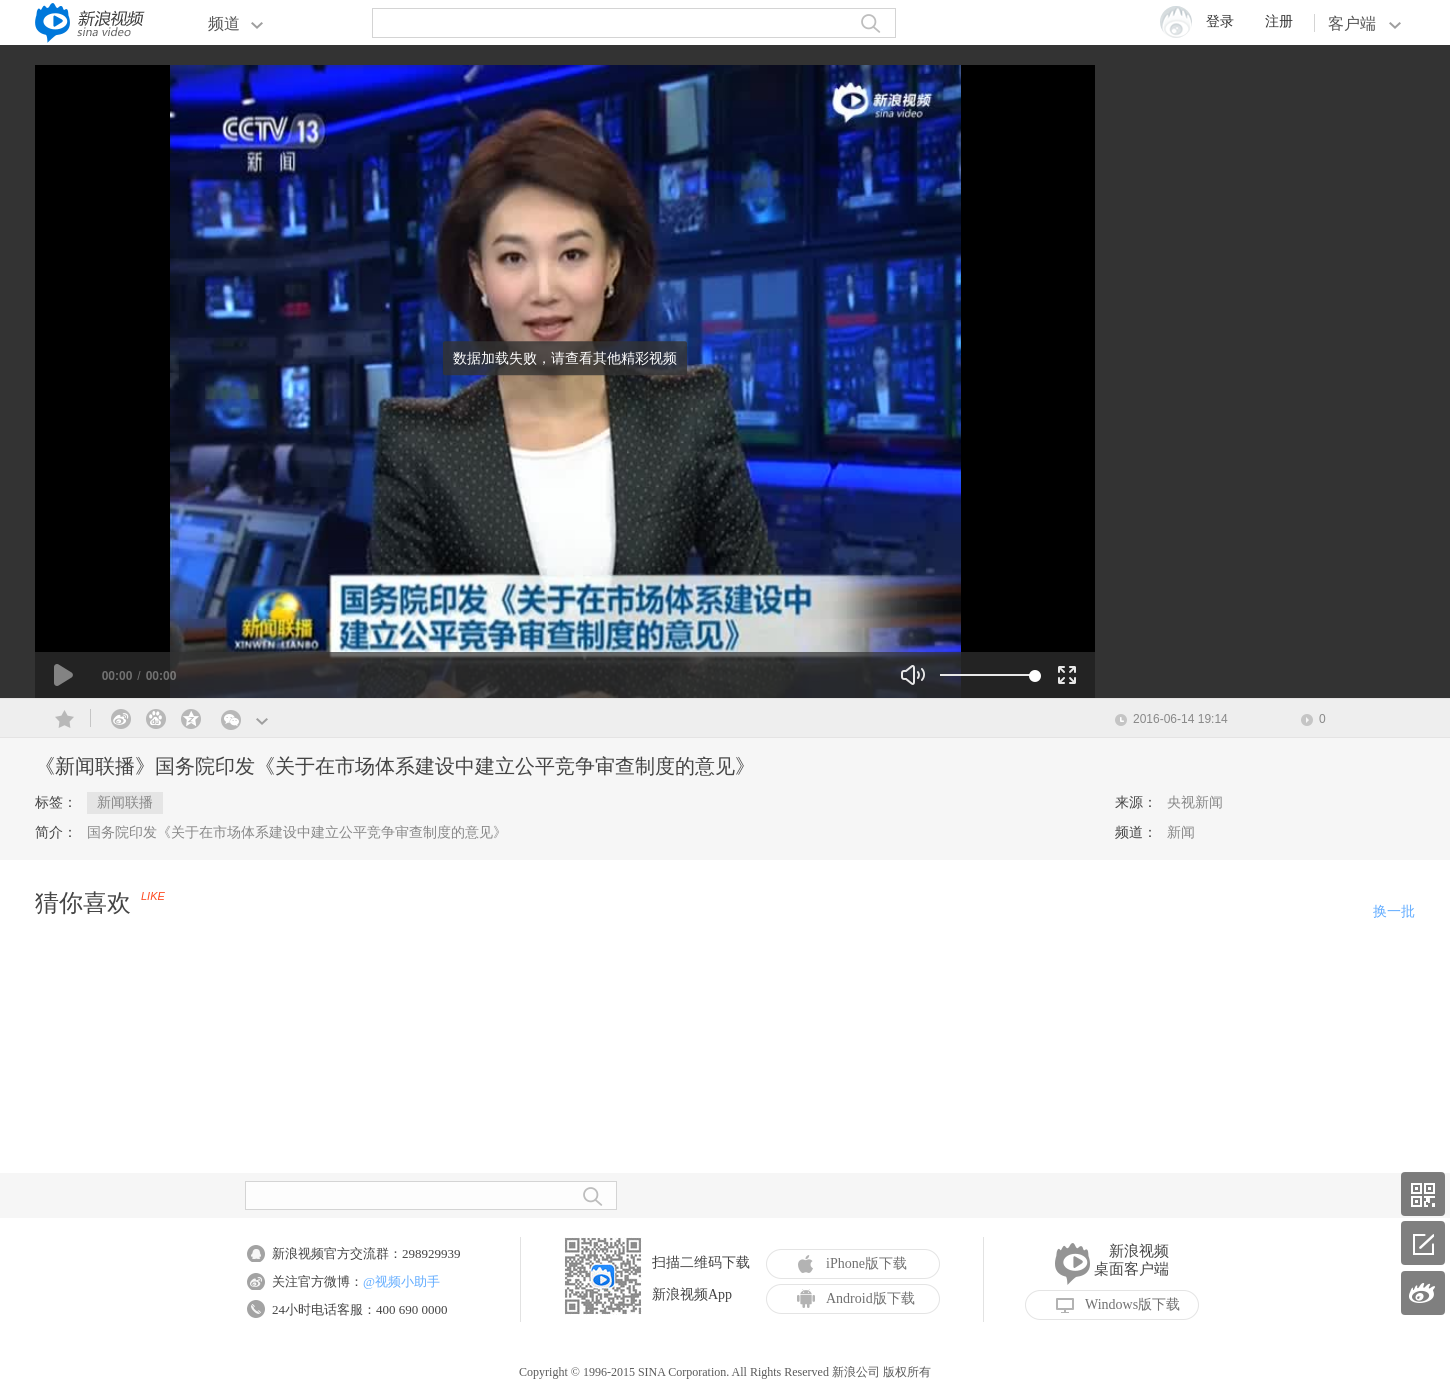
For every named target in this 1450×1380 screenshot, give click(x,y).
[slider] (987, 675)
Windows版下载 (1117, 1305)
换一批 (1394, 911)
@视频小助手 (401, 1281)
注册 (1279, 21)
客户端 (1365, 23)
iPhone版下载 (851, 1264)
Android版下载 (855, 1299)
